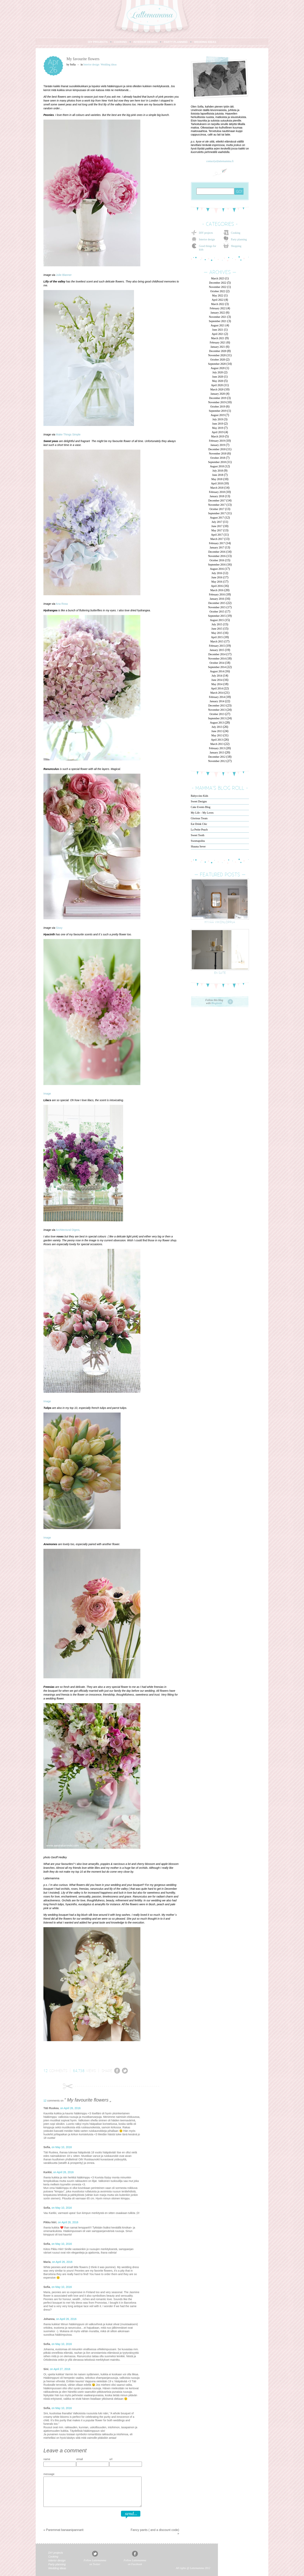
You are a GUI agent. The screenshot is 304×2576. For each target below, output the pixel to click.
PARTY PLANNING (176, 41)
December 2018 (216, 449)
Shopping (236, 246)
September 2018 (217, 462)
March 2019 (217, 436)
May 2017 (216, 530)
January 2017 (217, 547)
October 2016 (216, 560)
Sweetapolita (198, 840)
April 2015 (217, 637)
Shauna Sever (198, 846)
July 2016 (217, 573)
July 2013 (217, 726)
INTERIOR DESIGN (145, 41)
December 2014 (216, 654)
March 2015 (217, 641)
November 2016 (217, 556)
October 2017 (216, 509)
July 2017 (217, 521)
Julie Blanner (64, 274)
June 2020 (217, 376)
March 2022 (217, 304)
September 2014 (217, 667)
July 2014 (217, 675)
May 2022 (217, 295)
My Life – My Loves (202, 812)
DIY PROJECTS (98, 41)
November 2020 (217, 355)
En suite (220, 972)
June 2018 (217, 474)
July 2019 (217, 419)
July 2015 (217, 624)
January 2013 (217, 752)
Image (47, 1093)
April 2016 (217, 586)
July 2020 (217, 372)
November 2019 (217, 402)
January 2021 (217, 346)
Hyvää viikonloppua (220, 922)
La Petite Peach (199, 829)
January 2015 (217, 650)
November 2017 (217, 504)
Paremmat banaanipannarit (64, 2530)
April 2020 (217, 385)
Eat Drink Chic (199, 824)
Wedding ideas (109, 64)
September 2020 (217, 363)
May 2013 (216, 735)
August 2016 (217, 568)
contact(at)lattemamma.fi (219, 161)
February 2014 (217, 697)
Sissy (58, 927)
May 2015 (216, 633)
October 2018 (217, 457)
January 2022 (217, 312)
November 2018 (217, 453)
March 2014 (217, 692)
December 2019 (217, 398)
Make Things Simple (68, 434)
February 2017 (217, 543)
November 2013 (217, 709)
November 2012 (217, 761)
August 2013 (217, 722)
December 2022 (217, 282)
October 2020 (217, 359)
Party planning (239, 239)
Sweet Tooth (197, 835)
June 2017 (216, 526)
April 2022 (218, 299)
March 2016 (217, 590)
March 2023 (217, 278)
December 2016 (216, 551)
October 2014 (216, 662)
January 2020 (217, 393)
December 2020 (217, 351)
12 (45, 2070)
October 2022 (217, 291)
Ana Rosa (62, 603)
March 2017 (217, 539)
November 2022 (217, 287)
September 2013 (217, 718)
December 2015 (216, 603)
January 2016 (217, 598)
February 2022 (218, 308)
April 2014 (217, 688)
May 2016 (216, 581)
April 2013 (217, 739)
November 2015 (217, 607)
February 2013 (217, 748)
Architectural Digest (67, 1229)
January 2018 (217, 496)
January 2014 (217, 701)
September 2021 (217, 321)
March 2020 (217, 389)
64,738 (79, 2070)
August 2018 (217, 466)
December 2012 (216, 756)
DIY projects (206, 232)
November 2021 (217, 316)
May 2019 (217, 428)
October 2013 (216, 714)
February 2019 (217, 440)
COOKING (120, 41)
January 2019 (217, 445)
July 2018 (217, 470)
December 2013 (216, 705)
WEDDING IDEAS (205, 41)
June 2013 (216, 731)
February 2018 (217, 492)
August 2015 (217, 620)
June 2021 (217, 329)
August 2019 (218, 415)
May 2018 (216, 479)
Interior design (91, 64)
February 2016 (217, 594)
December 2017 (216, 500)
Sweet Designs (199, 801)
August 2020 (218, 368)
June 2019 (217, 423)
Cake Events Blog (200, 807)
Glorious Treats (199, 818)
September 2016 (217, 564)
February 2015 (217, 645)
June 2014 (216, 680)
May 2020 (217, 381)
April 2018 (217, 483)
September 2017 (217, 513)
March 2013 (217, 744)
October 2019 (217, 406)
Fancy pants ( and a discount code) (155, 2530)
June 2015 (216, 628)
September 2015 (217, 615)
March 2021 (217, 338)
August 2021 (218, 325)
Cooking (235, 232)
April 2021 (218, 334)
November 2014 (217, 658)
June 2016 (216, 577)
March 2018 (217, 487)
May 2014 (216, 684)
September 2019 (217, 410)
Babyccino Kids (199, 795)
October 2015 (216, 611)
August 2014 (217, 671)
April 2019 (218, 432)
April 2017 (217, 534)
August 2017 (217, 517)
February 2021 (218, 342)
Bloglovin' (216, 1003)
